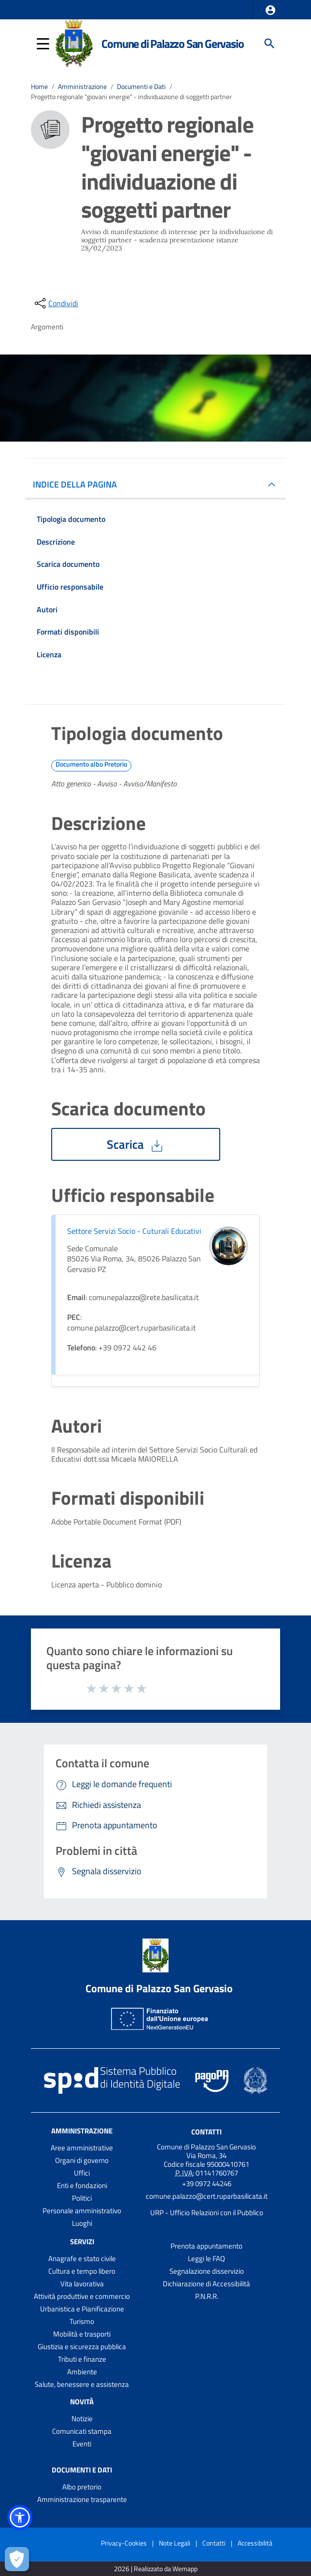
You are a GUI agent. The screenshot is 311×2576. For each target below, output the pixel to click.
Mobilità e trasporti (82, 2333)
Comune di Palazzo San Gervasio (172, 43)
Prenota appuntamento (206, 2245)
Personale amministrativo (81, 2210)
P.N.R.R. (206, 2296)
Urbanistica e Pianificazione (82, 2308)
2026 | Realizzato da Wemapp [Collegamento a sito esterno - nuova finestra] (156, 2569)
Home (39, 86)
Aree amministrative (82, 2147)
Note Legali (174, 2543)
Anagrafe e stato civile (82, 2258)
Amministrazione (82, 86)
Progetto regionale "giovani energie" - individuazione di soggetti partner (131, 96)
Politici (82, 2198)
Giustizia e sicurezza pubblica (82, 2346)
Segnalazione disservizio (207, 2271)
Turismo (82, 2321)
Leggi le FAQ (206, 2258)
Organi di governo (82, 2160)
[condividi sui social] (55, 303)
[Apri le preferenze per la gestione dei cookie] (17, 2559)
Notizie (82, 2418)
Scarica (136, 1144)
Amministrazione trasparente (82, 2499)
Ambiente (82, 2371)
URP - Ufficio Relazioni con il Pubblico (206, 2212)
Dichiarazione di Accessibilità (206, 2283)
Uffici (82, 2172)
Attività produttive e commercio (82, 2296)
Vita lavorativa (82, 2283)
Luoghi (82, 2223)
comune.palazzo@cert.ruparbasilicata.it (207, 2196)
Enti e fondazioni (82, 2185)
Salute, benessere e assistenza (82, 2384)
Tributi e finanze (82, 2359)
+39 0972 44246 (206, 2183)
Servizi (82, 2241)
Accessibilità (255, 2543)
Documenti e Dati (141, 86)
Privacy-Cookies (124, 2543)
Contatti (206, 2131)
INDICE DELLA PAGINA (79, 484)
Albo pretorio (81, 2486)
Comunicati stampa (82, 2431)
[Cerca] (269, 43)
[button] (270, 10)
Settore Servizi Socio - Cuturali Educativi (134, 1231)
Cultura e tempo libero (81, 2271)
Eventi (81, 2443)
